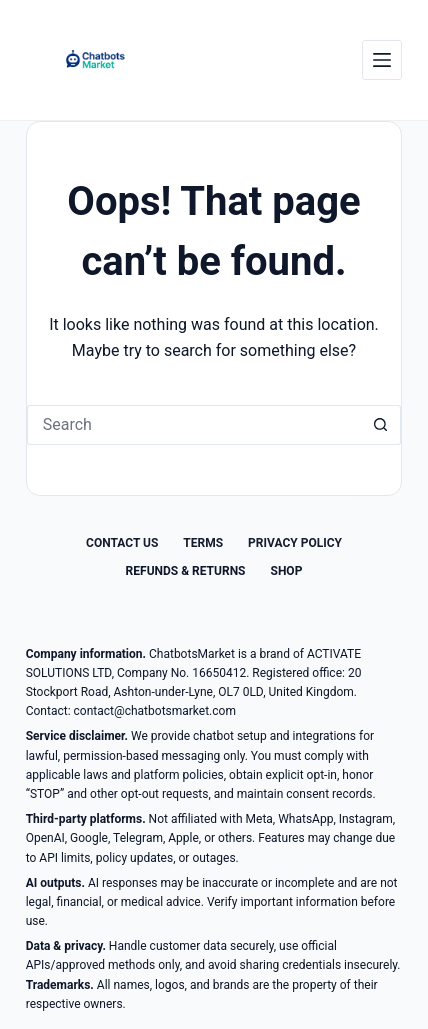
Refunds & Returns (186, 571)
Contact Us (122, 543)
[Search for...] (194, 425)
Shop (287, 571)
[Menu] (382, 60)
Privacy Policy (295, 543)
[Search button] (381, 425)
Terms (203, 543)
